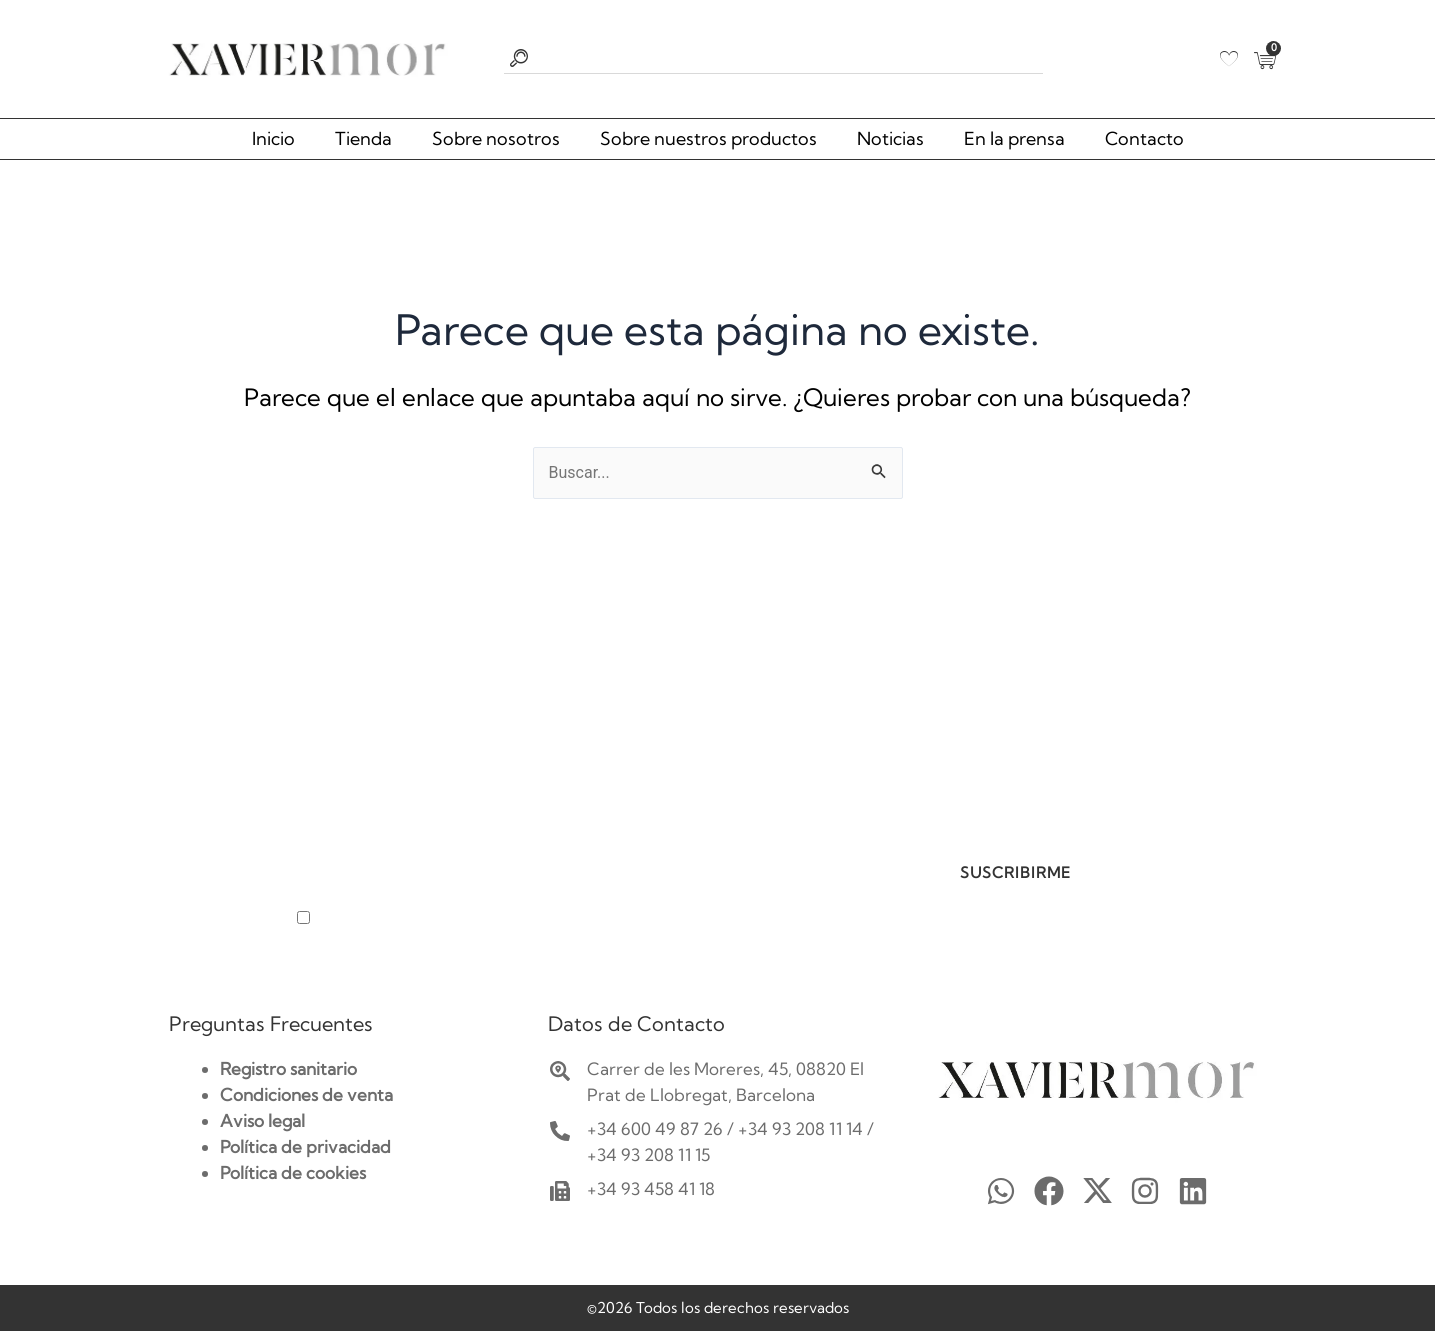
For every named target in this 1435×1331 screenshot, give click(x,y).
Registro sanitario (288, 1068)
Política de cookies (293, 1172)
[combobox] (773, 59)
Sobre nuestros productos (708, 138)
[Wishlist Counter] (1229, 59)
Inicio (273, 138)
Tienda (363, 138)
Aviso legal (262, 1120)
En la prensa (1014, 138)
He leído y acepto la (461, 918)
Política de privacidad (305, 1146)
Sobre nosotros (496, 138)
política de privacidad (533, 918)
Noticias (890, 138)
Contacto (1144, 138)
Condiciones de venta (306, 1094)
